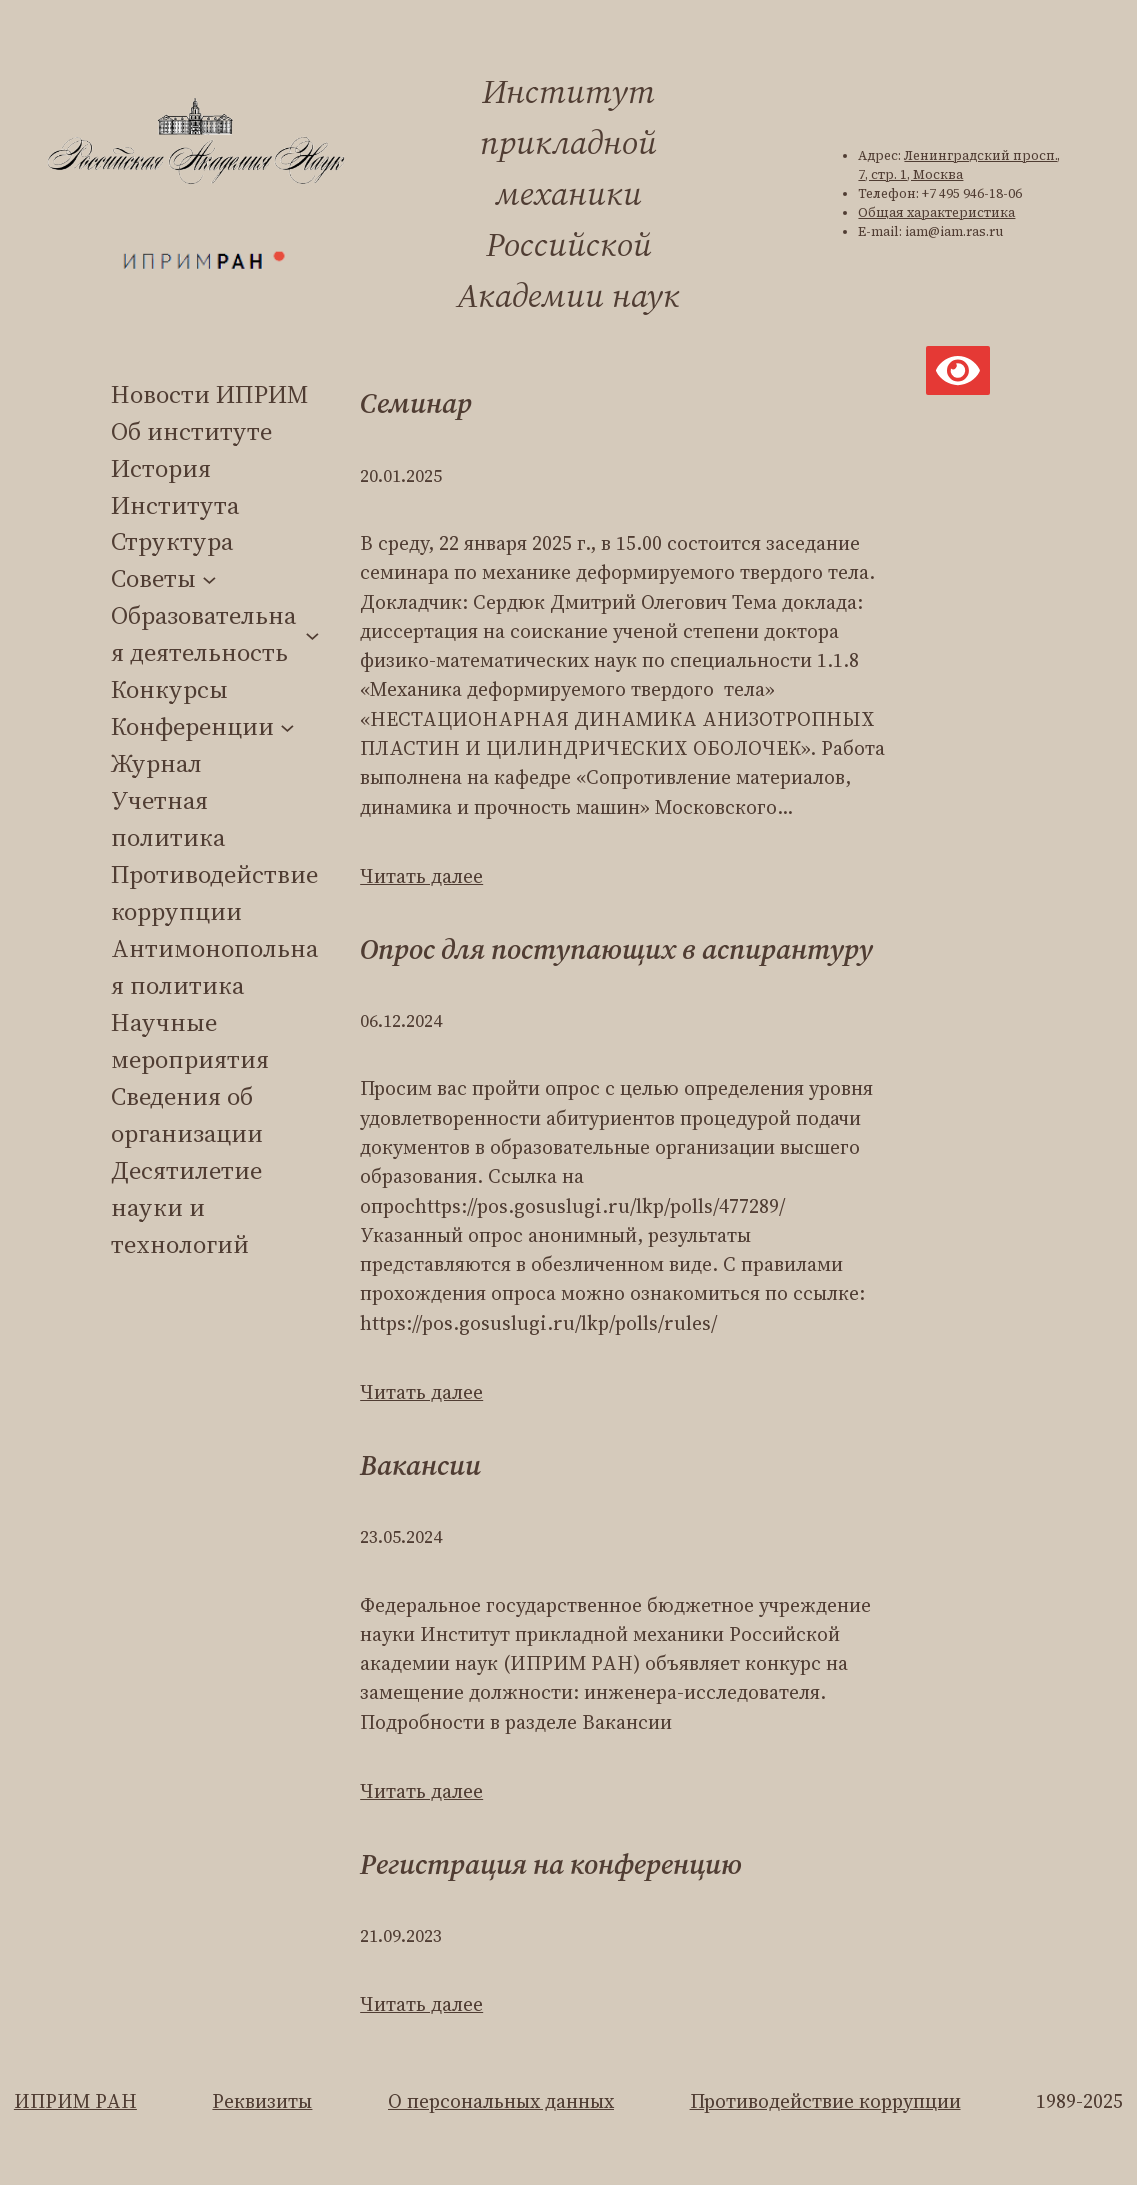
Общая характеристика (936, 212)
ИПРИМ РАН (75, 2101)
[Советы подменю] (209, 579)
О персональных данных (501, 2101)
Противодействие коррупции (825, 2101)
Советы (153, 578)
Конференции (192, 726)
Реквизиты (262, 2101)
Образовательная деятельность (203, 633)
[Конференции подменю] (287, 726)
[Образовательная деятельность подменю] (312, 634)
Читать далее (421, 876)
